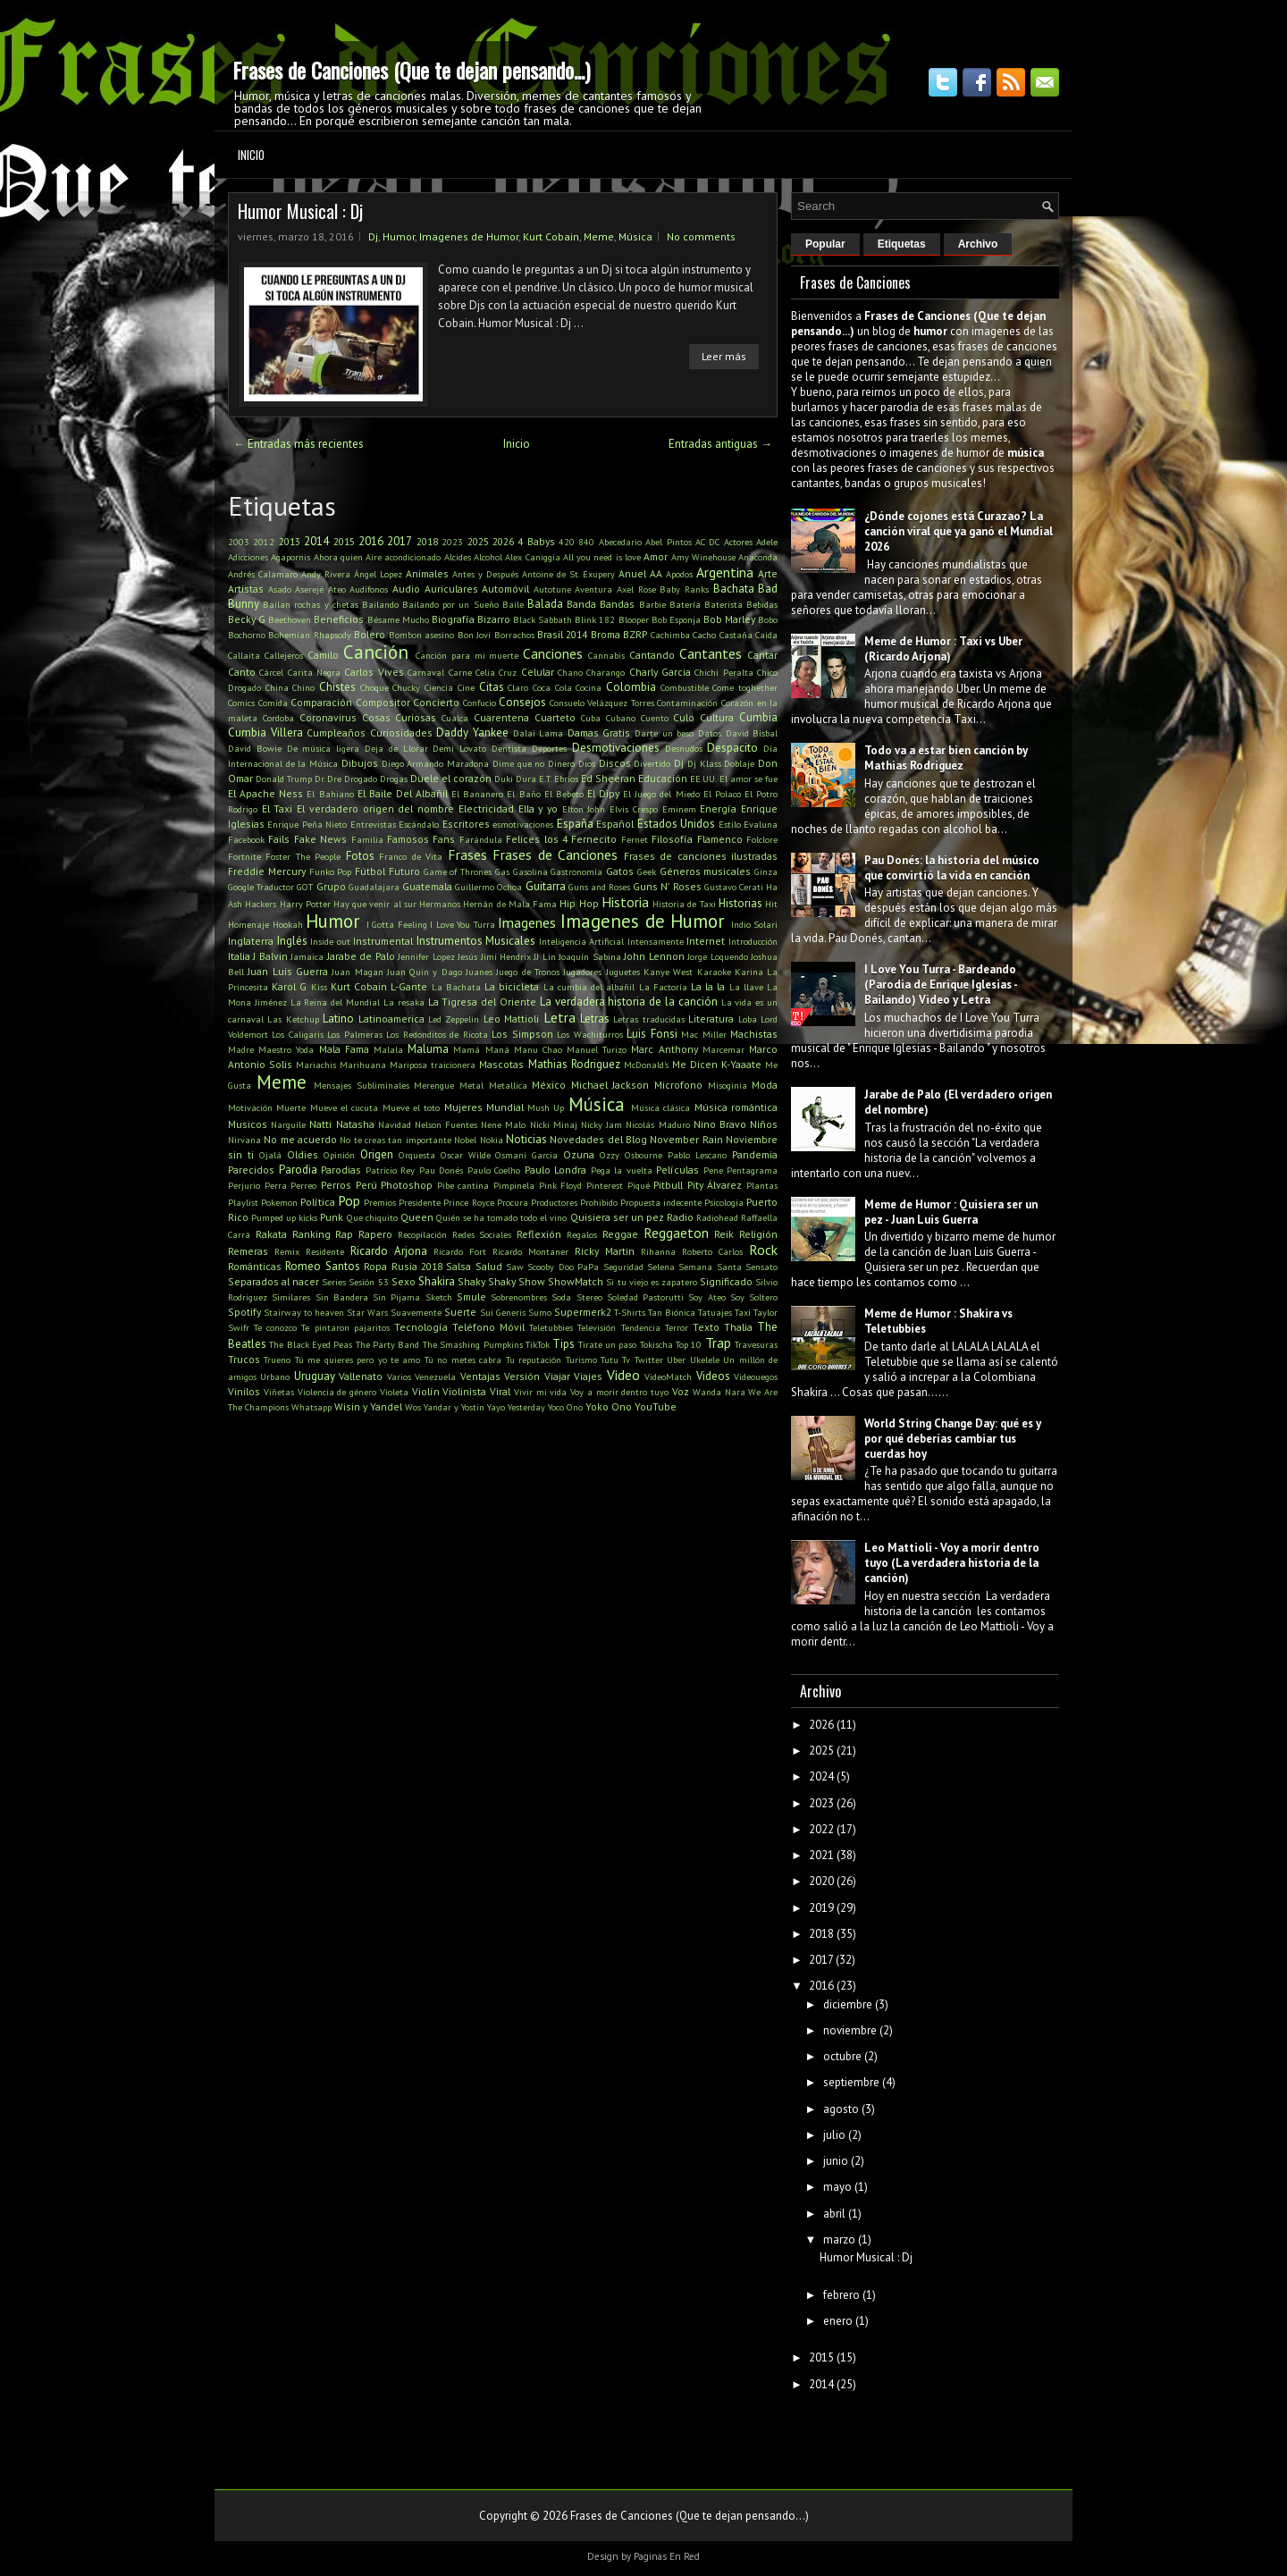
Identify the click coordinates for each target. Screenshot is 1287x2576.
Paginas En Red (667, 2556)
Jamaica (307, 956)
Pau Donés (441, 1170)
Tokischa (656, 1344)
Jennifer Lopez (426, 956)
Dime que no (518, 763)
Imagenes (527, 922)
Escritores (466, 823)
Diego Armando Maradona (435, 763)
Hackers (260, 903)
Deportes (549, 748)
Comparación (321, 702)
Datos (709, 733)
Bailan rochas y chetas (310, 604)
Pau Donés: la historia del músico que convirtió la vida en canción (951, 868)
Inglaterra (250, 940)
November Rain (686, 1139)
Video (623, 1375)
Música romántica (736, 1107)
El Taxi (277, 808)
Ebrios (566, 778)
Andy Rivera (325, 574)
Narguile (288, 1124)
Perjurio (244, 1185)
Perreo (303, 1185)
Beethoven (289, 619)
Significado (726, 1281)
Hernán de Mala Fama (510, 903)
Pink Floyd (561, 1185)
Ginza (766, 871)
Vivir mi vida (541, 1391)
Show (531, 1281)
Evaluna (761, 824)
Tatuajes (715, 1312)
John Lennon (654, 956)
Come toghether (745, 687)
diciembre (847, 2004)
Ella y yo (538, 808)
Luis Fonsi (652, 1033)
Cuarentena (501, 717)
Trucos (244, 1359)
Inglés (292, 940)
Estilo (730, 824)
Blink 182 (595, 619)
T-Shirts (629, 1312)
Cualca (455, 717)
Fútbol (370, 871)
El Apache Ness (265, 793)
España (575, 823)
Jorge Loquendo (717, 956)
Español (615, 823)
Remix (286, 1251)
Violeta (394, 1391)
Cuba (591, 717)
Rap (344, 1234)
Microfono (678, 1084)
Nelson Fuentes (446, 1124)
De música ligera (323, 748)
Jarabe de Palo (361, 956)
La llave (746, 987)
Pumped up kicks (284, 1217)
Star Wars (367, 1312)
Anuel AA (640, 573)
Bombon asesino (421, 634)
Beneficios (339, 619)
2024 (821, 1776)
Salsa (458, 1266)
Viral (500, 1391)
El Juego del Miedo (661, 793)
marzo (839, 2239)
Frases (467, 854)
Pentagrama (752, 1170)
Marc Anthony (664, 1049)
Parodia (298, 1169)
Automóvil (505, 588)
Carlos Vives (373, 671)
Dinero (561, 763)
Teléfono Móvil (488, 1327)
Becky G (246, 619)
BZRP (635, 634)
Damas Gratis (599, 732)
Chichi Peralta (723, 672)
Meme (599, 236)
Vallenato (361, 1376)
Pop (349, 1200)
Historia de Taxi (683, 903)
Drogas (394, 778)
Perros (336, 1184)
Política (317, 1201)
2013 (289, 541)
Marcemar (723, 1049)
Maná (497, 1049)
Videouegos (756, 1376)
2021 (821, 1855)
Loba (747, 1019)
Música (635, 236)
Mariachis (316, 1064)
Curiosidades (401, 732)
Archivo (978, 244)
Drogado (360, 778)
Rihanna (658, 1251)
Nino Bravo (720, 1124)
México (549, 1084)
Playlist (243, 1202)
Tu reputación (533, 1359)
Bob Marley (729, 619)
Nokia (491, 1139)
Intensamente (655, 941)
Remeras (248, 1251)
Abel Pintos (668, 541)
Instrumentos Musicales (476, 940)
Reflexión (539, 1234)
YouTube (656, 1406)
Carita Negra (314, 672)
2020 (821, 1881)
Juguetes (623, 971)
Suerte (460, 1311)
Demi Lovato (459, 748)
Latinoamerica (391, 1018)
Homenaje (248, 924)
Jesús (467, 956)
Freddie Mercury (267, 871)
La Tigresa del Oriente (482, 1001)
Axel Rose (636, 589)
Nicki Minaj (553, 1124)
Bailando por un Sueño (450, 604)
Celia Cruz (496, 672)
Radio (680, 1217)
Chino (303, 687)
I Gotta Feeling (396, 924)
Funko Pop (330, 871)
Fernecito (594, 839)
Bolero (369, 634)
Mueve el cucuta (344, 1107)
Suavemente (416, 1312)
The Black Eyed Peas (310, 1344)
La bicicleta (511, 986)
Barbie (652, 604)
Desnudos (683, 748)
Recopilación (422, 1234)
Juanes (479, 971)
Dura (526, 778)
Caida (766, 634)
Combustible (684, 687)
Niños (764, 1124)
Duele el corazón (451, 778)
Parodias (341, 1169)
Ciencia (439, 687)
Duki (503, 778)
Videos (713, 1376)
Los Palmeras (354, 1034)
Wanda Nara (719, 1391)
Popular (825, 244)
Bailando (380, 604)
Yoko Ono (608, 1406)
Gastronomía (576, 871)
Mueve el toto (412, 1107)
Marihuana (363, 1064)
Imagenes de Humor (468, 236)
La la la (708, 986)
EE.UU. (703, 778)
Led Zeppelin (453, 1019)
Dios (586, 763)
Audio (406, 588)
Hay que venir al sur (374, 903)
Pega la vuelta (621, 1170)
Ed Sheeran (608, 778)
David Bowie (255, 748)
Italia (239, 956)
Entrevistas (373, 824)
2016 (370, 541)
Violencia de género (337, 1391)
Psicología (724, 1202)
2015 (344, 541)
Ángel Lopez (378, 574)
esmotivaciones (522, 824)
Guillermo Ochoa (488, 886)
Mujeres (463, 1107)
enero (838, 2320)
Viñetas (279, 1391)
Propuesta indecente (661, 1202)
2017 (399, 541)
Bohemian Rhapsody (309, 634)
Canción (375, 652)
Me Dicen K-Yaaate (716, 1064)
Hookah (288, 924)
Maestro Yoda (286, 1049)
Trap (718, 1342)
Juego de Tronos (527, 971)
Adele (767, 541)
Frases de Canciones (555, 854)
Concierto (436, 702)
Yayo (496, 1407)
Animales (427, 573)
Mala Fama (344, 1049)
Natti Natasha (341, 1124)
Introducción (753, 941)
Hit (771, 903)
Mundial (505, 1107)
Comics (241, 702)
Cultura (717, 717)
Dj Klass (704, 763)
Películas (677, 1169)
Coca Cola (552, 687)
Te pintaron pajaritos (345, 1327)
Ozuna (578, 1154)
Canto (242, 671)
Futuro (404, 871)
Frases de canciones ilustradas (701, 856)
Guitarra (546, 886)
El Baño (523, 793)
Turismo (581, 1359)
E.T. (545, 778)
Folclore (762, 839)
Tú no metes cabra (463, 1359)
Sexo (403, 1281)
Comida (273, 702)
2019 (821, 1907)
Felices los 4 (537, 839)
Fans (444, 839)
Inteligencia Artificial (582, 941)
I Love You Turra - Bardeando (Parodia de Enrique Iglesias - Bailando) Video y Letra (940, 984)
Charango (605, 672)
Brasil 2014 (562, 634)
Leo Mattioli (511, 1018)
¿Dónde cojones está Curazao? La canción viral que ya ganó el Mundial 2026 (958, 531)
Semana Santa (709, 1266)
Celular (537, 671)
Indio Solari (754, 924)
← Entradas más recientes (298, 443)
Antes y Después (485, 574)
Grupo (331, 886)
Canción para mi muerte (467, 655)
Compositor (383, 702)
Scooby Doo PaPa (563, 1266)
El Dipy (603, 793)
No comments (701, 236)
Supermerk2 (582, 1311)
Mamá (466, 1049)
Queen (416, 1217)
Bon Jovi (474, 634)
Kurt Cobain (551, 236)
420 (567, 541)
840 (586, 541)
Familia (367, 839)
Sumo (539, 1312)
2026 (503, 541)
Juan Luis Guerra (288, 971)
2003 (238, 541)
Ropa (375, 1266)
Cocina (588, 687)
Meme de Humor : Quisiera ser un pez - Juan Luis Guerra (951, 1212)
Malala (388, 1049)
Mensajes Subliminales (361, 1085)
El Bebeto (564, 793)
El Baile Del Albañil (403, 793)
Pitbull (668, 1184)
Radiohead (717, 1217)
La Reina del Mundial (335, 1002)
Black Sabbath (542, 619)
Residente (325, 1251)
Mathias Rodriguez (574, 1064)
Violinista (464, 1391)
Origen (376, 1154)
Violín (426, 1391)
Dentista (509, 748)
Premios (380, 1202)
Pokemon (279, 1202)
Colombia (631, 687)
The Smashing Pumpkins (473, 1344)
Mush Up (545, 1107)
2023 (452, 541)
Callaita (244, 655)
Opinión (339, 1155)
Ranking (311, 1234)
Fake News (320, 839)
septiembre (851, 2082)
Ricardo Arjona (388, 1251)
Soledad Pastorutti (645, 1297)
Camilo (323, 654)
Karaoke (714, 971)
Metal (471, 1085)
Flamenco (720, 839)
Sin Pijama (396, 1297)
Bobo (768, 619)
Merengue (434, 1085)
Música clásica (660, 1107)
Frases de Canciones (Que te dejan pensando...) (411, 70)
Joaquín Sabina (589, 956)
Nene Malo (503, 1124)
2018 (427, 541)
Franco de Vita (410, 856)
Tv (626, 1359)
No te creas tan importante (395, 1139)
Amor (656, 556)
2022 (821, 1829)
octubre (842, 2056)
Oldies (302, 1154)
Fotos (360, 855)
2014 (316, 541)
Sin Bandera (341, 1297)
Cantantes (710, 653)
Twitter (649, 1359)
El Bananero (477, 793)
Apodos (679, 574)
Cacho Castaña (722, 634)
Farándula (480, 839)
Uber (676, 1359)
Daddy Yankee (472, 732)
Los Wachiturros (589, 1034)
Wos (413, 1407)
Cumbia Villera (265, 732)
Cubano (620, 717)
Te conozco (275, 1327)
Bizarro (493, 619)
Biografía (453, 619)
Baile (513, 604)
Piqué (638, 1185)
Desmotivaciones (616, 747)
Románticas (255, 1266)
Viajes (588, 1376)
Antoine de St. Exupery (568, 574)
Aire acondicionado (403, 557)
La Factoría (663, 987)
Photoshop (407, 1184)
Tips (563, 1343)
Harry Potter (305, 903)
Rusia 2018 (416, 1266)
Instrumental (383, 940)
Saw (515, 1266)
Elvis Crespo (634, 809)
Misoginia (727, 1085)
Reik (724, 1234)
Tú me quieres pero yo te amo (358, 1359)
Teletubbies (551, 1327)
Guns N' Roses (667, 886)
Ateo (337, 589)
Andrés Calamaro (263, 574)
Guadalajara (374, 886)
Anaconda (758, 557)
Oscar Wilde (466, 1155)
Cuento (655, 717)
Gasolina (530, 871)
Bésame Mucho (398, 619)
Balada (545, 603)
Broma (605, 634)
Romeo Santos (322, 1266)
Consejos (522, 702)
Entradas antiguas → (720, 443)
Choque (374, 687)
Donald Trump (284, 778)
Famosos (408, 839)
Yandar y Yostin (454, 1407)
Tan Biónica (671, 1312)
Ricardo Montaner (530, 1251)
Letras (595, 1018)
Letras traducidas (648, 1019)
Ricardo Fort (459, 1251)
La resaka (404, 1002)
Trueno (277, 1359)
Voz (680, 1391)
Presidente (420, 1202)
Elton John (584, 809)
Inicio (251, 155)
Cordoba (278, 717)
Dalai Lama (538, 733)
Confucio (479, 702)
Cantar (762, 654)
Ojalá (270, 1155)
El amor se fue (748, 778)
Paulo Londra (556, 1169)
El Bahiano (330, 793)
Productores (554, 1202)
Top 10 (689, 1344)
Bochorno (246, 634)
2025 (478, 541)
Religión (758, 1234)
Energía (718, 808)
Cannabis (606, 655)
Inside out (330, 941)
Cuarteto (555, 717)
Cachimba (670, 634)
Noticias (526, 1139)
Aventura (593, 589)
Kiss (319, 987)
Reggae (620, 1234)
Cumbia (758, 717)
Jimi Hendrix (506, 956)
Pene (713, 1170)
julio (834, 2134)
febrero (841, 2294)
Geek (646, 871)
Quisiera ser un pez (617, 1217)
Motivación (250, 1107)
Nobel (465, 1139)
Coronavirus (328, 717)
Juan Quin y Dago (424, 971)
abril (834, 2213)
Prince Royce (468, 1202)
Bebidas (762, 604)
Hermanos (439, 903)
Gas (502, 871)
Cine (466, 687)
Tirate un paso (607, 1344)
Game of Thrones (458, 871)
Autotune (552, 589)
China (277, 687)
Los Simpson (522, 1033)
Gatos (620, 871)
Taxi (743, 1312)
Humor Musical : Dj (300, 211)
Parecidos (251, 1169)
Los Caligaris (297, 1034)
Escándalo (419, 824)
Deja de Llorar (396, 748)
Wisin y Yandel (368, 1406)
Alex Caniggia (532, 557)
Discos (615, 763)
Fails (279, 839)
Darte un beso (664, 733)
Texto (706, 1327)
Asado (279, 589)
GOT (305, 886)
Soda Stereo (576, 1297)
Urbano (275, 1376)
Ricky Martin (605, 1251)
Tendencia (640, 1327)
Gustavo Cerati (733, 886)
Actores (738, 541)
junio (835, 2160)
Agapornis (290, 557)
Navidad (394, 1124)
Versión (522, 1376)
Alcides (457, 557)
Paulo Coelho (494, 1170)
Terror (676, 1327)
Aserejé (309, 589)
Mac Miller (703, 1034)
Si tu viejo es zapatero (651, 1281)
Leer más (724, 356)
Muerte (291, 1107)
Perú (366, 1184)
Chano (570, 672)
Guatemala (427, 886)
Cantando (652, 654)
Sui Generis (503, 1312)
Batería (685, 604)
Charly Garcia (660, 671)
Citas (491, 687)
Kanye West (668, 971)
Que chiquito (372, 1217)
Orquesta (417, 1155)
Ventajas (480, 1376)
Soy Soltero (754, 1297)
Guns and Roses (599, 886)
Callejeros (284, 655)
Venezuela (435, 1376)
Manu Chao (538, 1049)
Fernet (634, 839)
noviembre (850, 2030)
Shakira (436, 1281)
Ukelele (704, 1359)
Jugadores (582, 971)
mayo (837, 2186)
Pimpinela (513, 1185)
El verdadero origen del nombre (375, 808)
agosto (841, 2109)
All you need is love (602, 557)
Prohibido (599, 1202)
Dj (373, 236)
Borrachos (514, 634)
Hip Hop (578, 903)
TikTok (538, 1344)
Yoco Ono (565, 1407)
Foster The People (303, 856)
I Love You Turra (462, 924)
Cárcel (271, 672)
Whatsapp (311, 1407)
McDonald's (646, 1064)
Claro (518, 687)
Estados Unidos (676, 823)
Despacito (732, 747)
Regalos (582, 1234)
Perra (276, 1185)
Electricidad (486, 808)
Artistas (246, 588)
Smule (471, 1296)
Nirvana (244, 1139)
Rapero (375, 1234)
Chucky (406, 687)
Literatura (711, 1018)
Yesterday (526, 1407)
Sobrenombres (519, 1297)
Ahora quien (338, 557)
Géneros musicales (706, 871)
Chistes (337, 687)
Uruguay (314, 1376)
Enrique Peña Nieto (307, 824)
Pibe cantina (463, 1185)
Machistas (754, 1033)
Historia (625, 902)
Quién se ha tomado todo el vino (502, 1217)
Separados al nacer (273, 1281)
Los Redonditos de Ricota (436, 1034)
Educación (662, 778)
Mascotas (501, 1064)
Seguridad (623, 1266)
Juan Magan (357, 971)
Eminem (679, 809)
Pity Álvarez (715, 1184)
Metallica (508, 1085)
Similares (291, 1297)
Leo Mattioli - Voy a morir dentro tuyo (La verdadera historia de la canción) (951, 1563)
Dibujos (359, 763)
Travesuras (756, 1344)
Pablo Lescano (697, 1155)
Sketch (438, 1297)
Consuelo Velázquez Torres (602, 702)
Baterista (723, 604)
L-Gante (409, 986)
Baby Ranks (684, 589)
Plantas (762, 1185)
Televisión (596, 1327)
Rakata (271, 1234)
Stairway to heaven (304, 1312)
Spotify (244, 1311)
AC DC (707, 541)
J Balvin (270, 956)
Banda (581, 603)
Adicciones (248, 557)
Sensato (761, 1266)
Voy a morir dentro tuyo (619, 1391)
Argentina (724, 572)
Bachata (733, 588)
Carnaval (426, 672)
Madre (241, 1049)
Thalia (738, 1327)
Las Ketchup (292, 1019)
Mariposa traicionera (432, 1064)
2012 (263, 541)
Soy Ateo (706, 1297)
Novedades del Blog (598, 1139)
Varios (399, 1376)
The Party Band (388, 1344)
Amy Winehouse (703, 557)
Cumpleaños (336, 732)
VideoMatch (668, 1376)
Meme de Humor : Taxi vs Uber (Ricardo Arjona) (943, 649)
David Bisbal (752, 733)
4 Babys (535, 541)
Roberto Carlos (712, 1251)
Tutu (609, 1359)
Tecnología (421, 1327)
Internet (705, 940)
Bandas (617, 603)
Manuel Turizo (597, 1049)
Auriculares (451, 588)
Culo (683, 717)
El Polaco (722, 793)
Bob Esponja (676, 619)
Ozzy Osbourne (631, 1155)
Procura (512, 1202)
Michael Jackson (610, 1084)
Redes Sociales (482, 1234)
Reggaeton (676, 1233)
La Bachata (456, 987)
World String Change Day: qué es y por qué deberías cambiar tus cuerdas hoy (952, 1438)
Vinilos (244, 1391)
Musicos (247, 1124)
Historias (740, 903)
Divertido (652, 763)
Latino (338, 1018)
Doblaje (739, 763)
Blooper (633, 619)
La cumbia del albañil (589, 987)
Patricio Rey (391, 1170)
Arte (768, 573)
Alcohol (488, 557)
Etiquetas (902, 244)
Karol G (289, 986)
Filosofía (672, 839)
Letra (559, 1017)
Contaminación (687, 702)
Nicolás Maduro (657, 1124)
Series (334, 1281)
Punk (331, 1217)
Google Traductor (261, 886)
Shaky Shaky (487, 1281)
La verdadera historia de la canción (629, 1001)
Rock (763, 1250)
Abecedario (620, 541)
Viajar (557, 1376)
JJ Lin (544, 956)
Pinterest (604, 1185)
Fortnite (244, 856)
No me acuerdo (300, 1139)
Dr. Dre (328, 778)
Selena (661, 1266)
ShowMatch (575, 1281)
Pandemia (755, 1154)
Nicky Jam (601, 1124)
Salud (488, 1266)
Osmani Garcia (526, 1155)
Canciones (553, 653)
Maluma (428, 1048)
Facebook (246, 839)
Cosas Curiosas (399, 717)
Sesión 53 (368, 1281)
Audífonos (368, 589)
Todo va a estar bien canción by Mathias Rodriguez (946, 758)
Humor (399, 236)
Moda (765, 1084)
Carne (460, 672)
